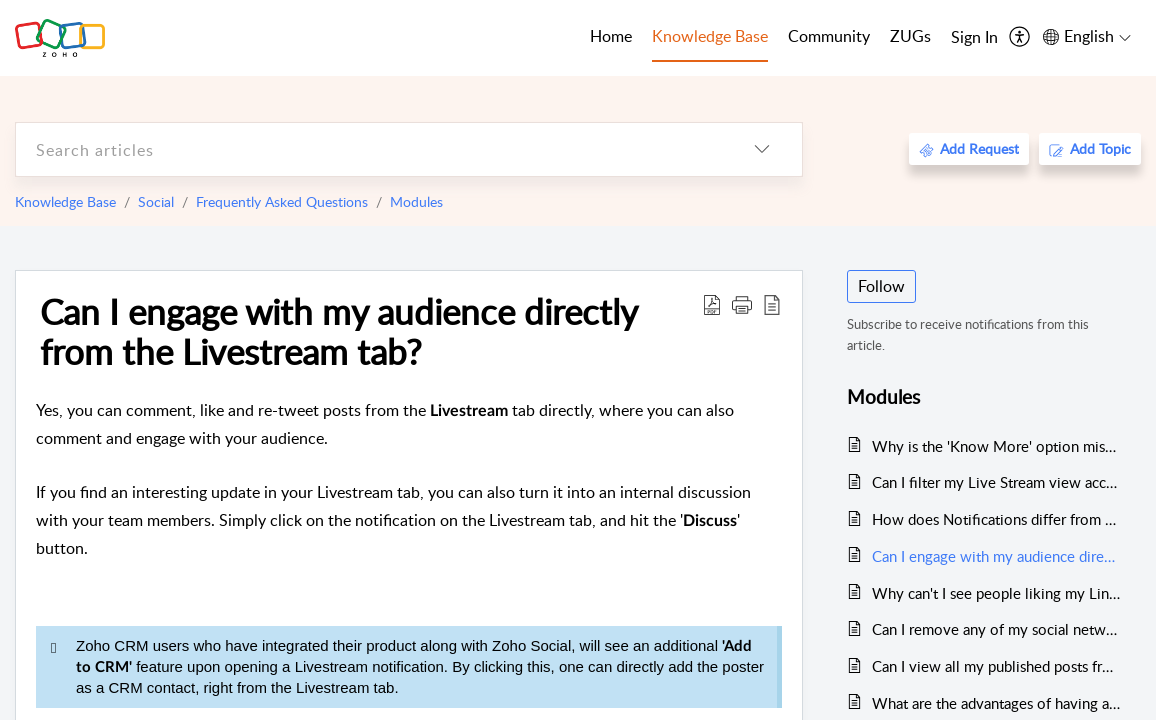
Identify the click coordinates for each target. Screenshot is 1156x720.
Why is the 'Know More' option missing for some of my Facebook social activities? (996, 446)
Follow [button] (881, 286)
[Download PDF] (712, 304)
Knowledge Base (65, 201)
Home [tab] (611, 36)
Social (156, 201)
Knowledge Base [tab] (710, 36)
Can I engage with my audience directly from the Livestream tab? (338, 331)
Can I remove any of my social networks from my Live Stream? (996, 629)
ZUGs (910, 36)
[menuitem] (974, 38)
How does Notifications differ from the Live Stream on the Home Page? (996, 519)
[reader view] (772, 304)
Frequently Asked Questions (282, 201)
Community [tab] (829, 36)
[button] (742, 304)
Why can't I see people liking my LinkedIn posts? (996, 593)
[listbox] (762, 149)
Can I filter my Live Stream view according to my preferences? (996, 482)
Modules (416, 201)
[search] (369, 149)
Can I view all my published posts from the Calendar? (996, 666)
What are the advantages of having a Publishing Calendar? (996, 703)
